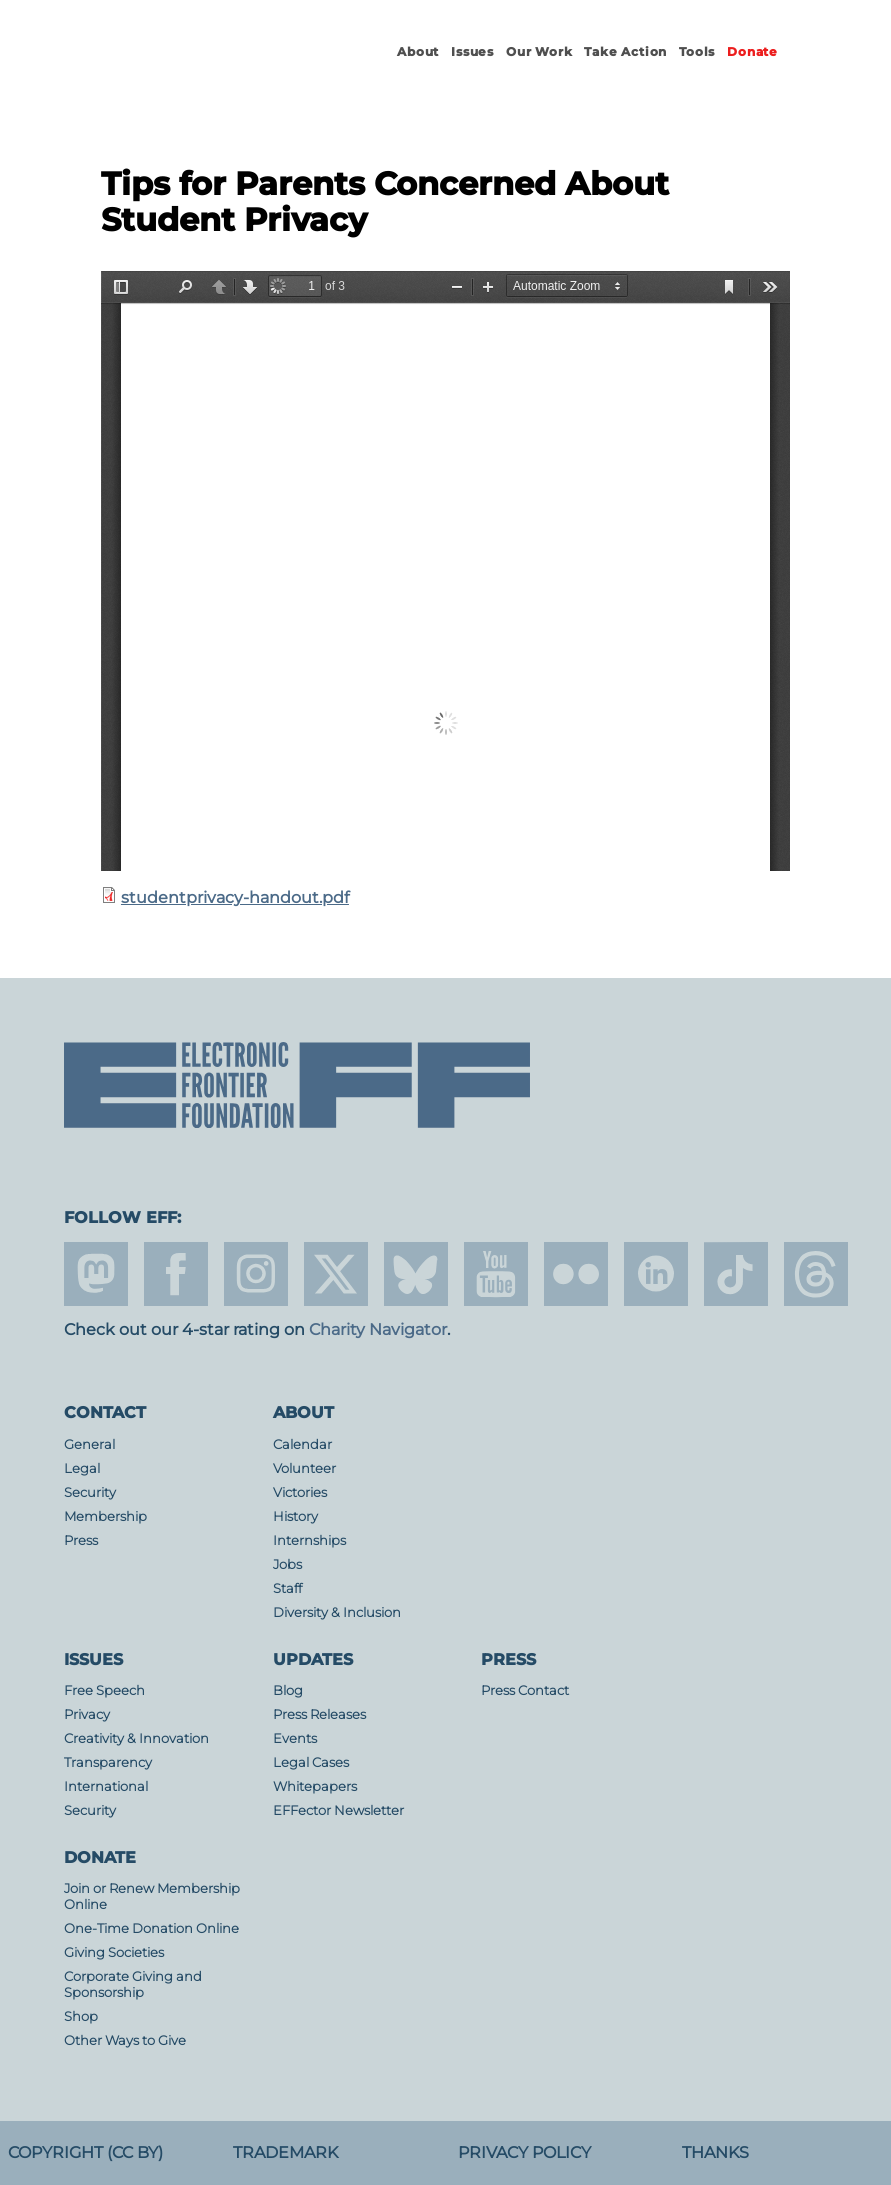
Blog (288, 1690)
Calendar (302, 1444)
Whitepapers (315, 1786)
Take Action (625, 51)
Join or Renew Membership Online (152, 1896)
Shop (81, 2016)
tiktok (736, 1274)
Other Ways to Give (125, 2040)
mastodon (96, 1274)
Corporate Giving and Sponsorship (133, 1984)
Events (295, 1738)
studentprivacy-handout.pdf (235, 897)
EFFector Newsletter (338, 1810)
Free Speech (104, 1690)
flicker (576, 1274)
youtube (496, 1274)
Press (81, 1540)
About (418, 51)
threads (816, 1274)
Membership (105, 1516)
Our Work (539, 51)
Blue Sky (416, 1274)
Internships (309, 1540)
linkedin (656, 1274)
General (89, 1444)
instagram (256, 1274)
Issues (472, 51)
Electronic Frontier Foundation (197, 70)
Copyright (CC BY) (85, 2152)
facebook (176, 1274)
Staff (287, 1588)
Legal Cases (311, 1762)
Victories (300, 1492)
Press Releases (319, 1714)
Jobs (287, 1564)
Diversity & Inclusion (337, 1612)
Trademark (285, 2152)
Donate (752, 51)
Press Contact (525, 1690)
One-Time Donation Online (151, 1928)
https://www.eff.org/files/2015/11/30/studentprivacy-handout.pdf (445, 571)
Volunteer (304, 1468)
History (295, 1516)
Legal (82, 1468)
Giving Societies (114, 1952)
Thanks (715, 2152)
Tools (697, 51)
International (106, 1786)
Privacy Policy (524, 2152)
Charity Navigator (378, 1329)
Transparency (108, 1762)
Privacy (87, 1714)
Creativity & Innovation (136, 1738)
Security (90, 1492)
